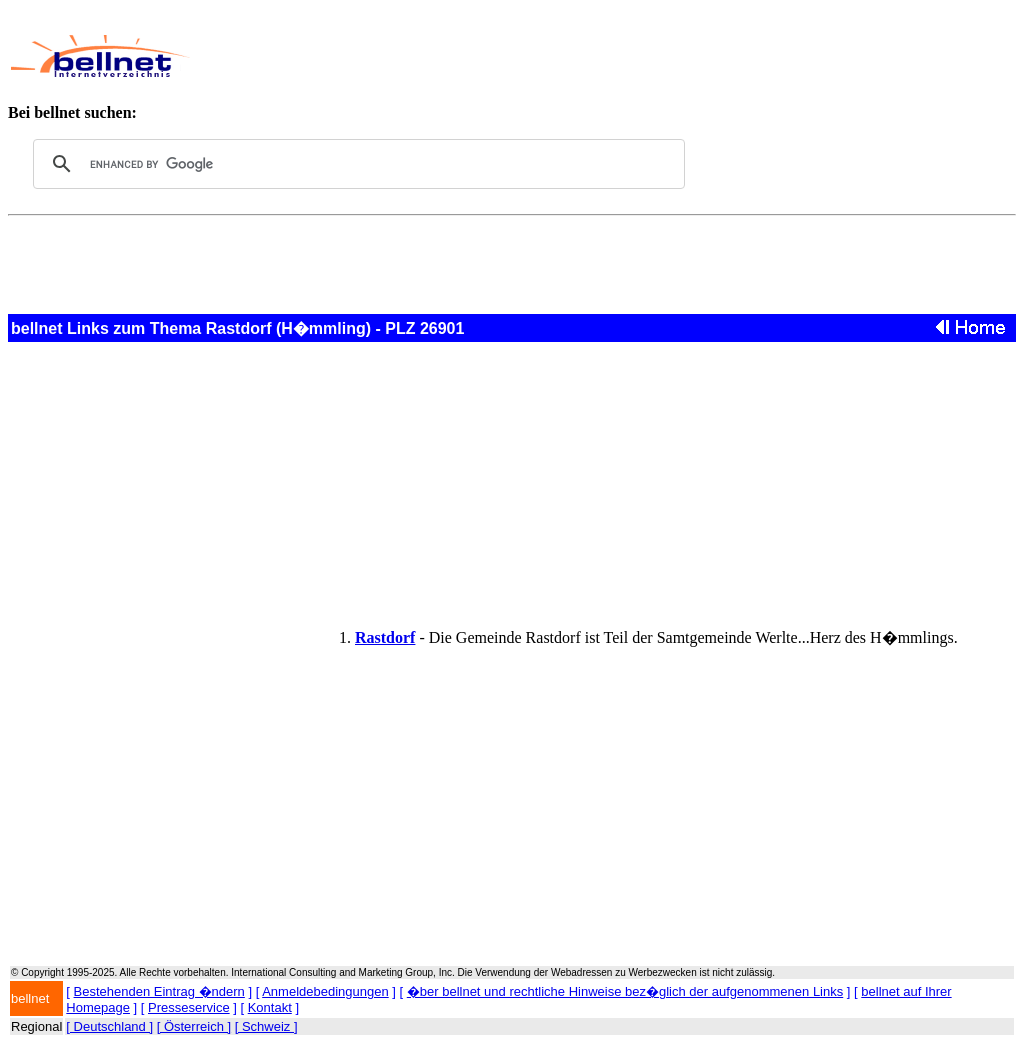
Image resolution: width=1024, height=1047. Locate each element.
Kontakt (270, 1007)
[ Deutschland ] (109, 1026)
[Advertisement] (576, 56)
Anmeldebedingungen (325, 991)
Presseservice (189, 1007)
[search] (356, 164)
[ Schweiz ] (266, 1026)
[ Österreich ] (194, 1026)
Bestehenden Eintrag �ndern (159, 991)
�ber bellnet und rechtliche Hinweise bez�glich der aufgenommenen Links (625, 991)
